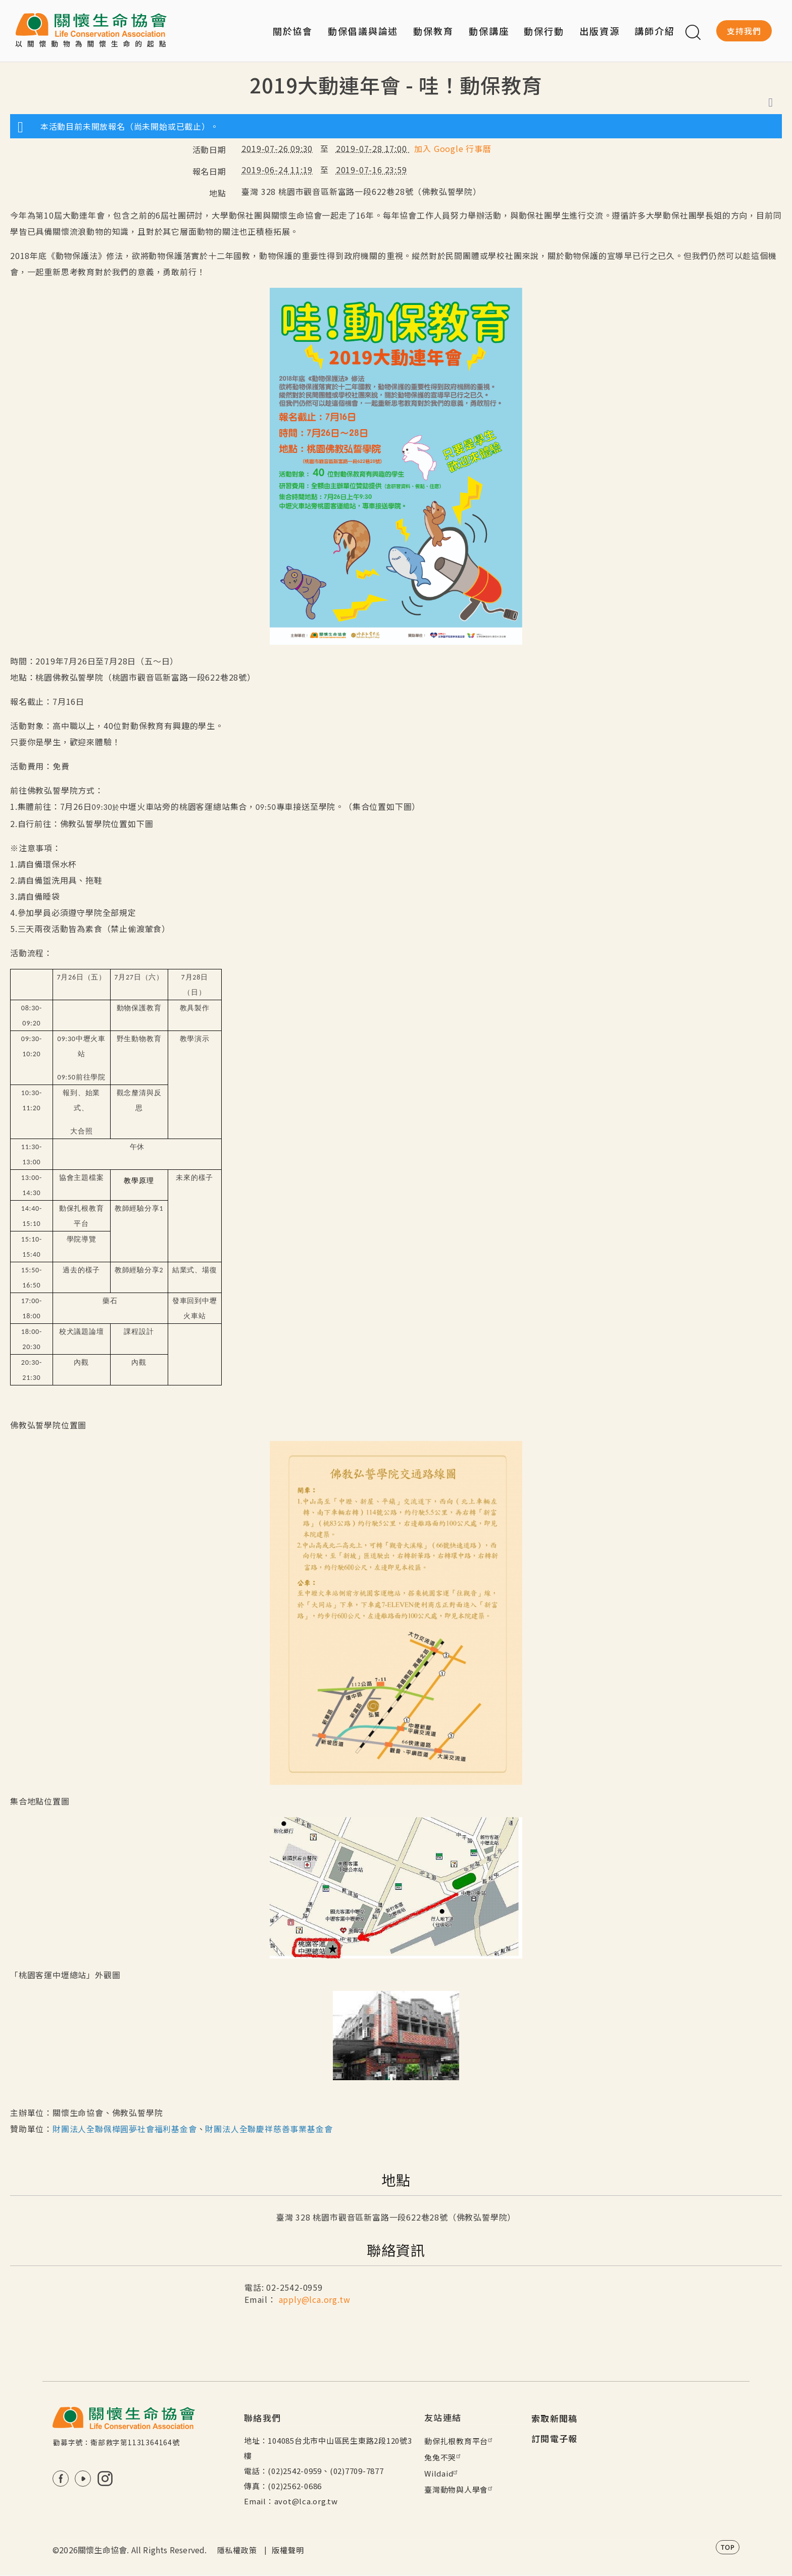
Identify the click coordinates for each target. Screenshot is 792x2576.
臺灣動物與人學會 (459, 2489)
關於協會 (293, 30)
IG (105, 2478)
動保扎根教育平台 (459, 2441)
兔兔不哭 (443, 2457)
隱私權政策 (237, 2550)
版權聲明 (288, 2550)
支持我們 (744, 31)
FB (61, 2478)
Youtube (83, 2478)
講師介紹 (654, 30)
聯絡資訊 (396, 2250)
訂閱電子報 (554, 2438)
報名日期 (209, 171)
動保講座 (489, 30)
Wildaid (442, 2473)
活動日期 (209, 149)
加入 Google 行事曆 (452, 148)
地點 (217, 193)
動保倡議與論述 (363, 30)
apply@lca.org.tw (315, 2299)
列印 (771, 102)
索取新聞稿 (554, 2418)
